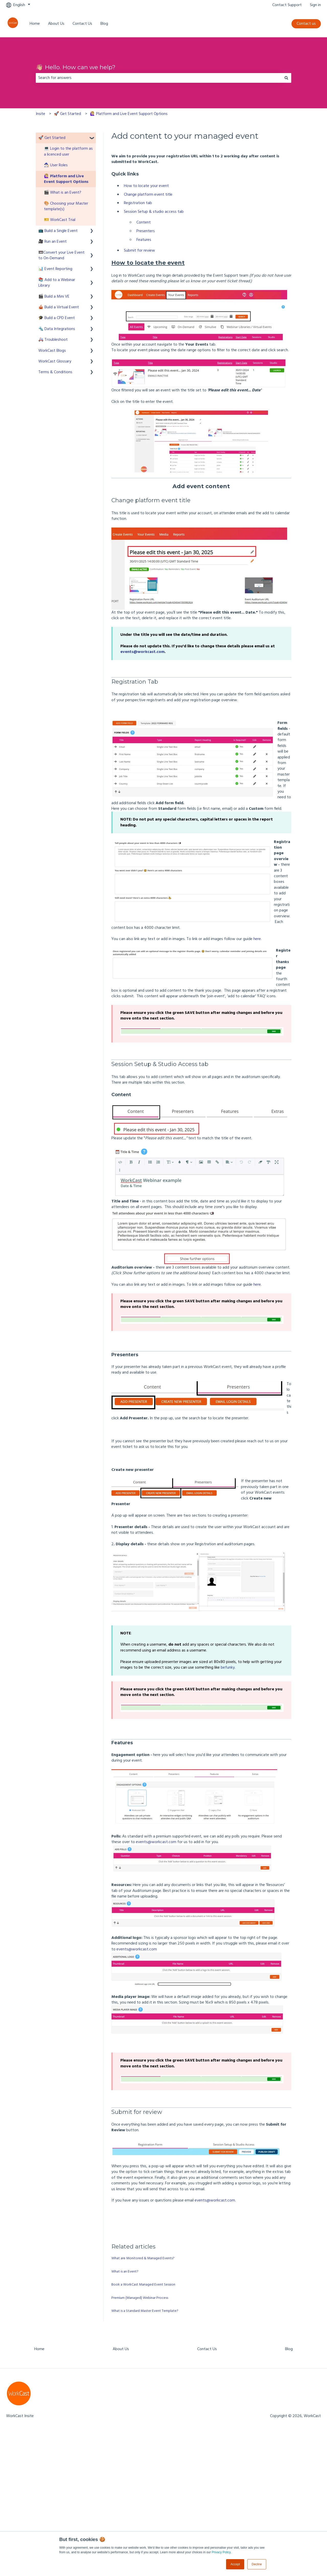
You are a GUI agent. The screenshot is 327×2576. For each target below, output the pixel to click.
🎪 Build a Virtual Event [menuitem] (58, 307)
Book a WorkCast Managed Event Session (143, 2285)
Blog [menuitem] (289, 2349)
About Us (56, 24)
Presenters (145, 231)
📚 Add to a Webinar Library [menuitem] (56, 283)
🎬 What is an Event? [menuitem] (62, 192)
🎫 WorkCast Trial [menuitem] (59, 220)
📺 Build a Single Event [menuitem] (58, 231)
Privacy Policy (221, 2552)
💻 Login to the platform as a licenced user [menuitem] (68, 151)
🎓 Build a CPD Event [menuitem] (56, 318)
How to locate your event (147, 186)
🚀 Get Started (67, 114)
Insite (40, 114)
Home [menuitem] (39, 2349)
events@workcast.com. (215, 2200)
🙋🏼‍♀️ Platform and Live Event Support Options (129, 114)
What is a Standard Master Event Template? (144, 2311)
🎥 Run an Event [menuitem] (52, 241)
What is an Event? (124, 2272)
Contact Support (287, 5)
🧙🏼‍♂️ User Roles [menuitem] (56, 165)
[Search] (286, 78)
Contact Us (82, 24)
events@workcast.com (142, 652)
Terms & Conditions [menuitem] (55, 372)
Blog (104, 24)
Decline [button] (257, 2564)
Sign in (315, 5)
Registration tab (138, 203)
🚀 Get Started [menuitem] (51, 138)
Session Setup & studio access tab (154, 211)
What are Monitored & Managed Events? (142, 2258)
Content (143, 222)
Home (35, 24)
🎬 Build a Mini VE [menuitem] (53, 296)
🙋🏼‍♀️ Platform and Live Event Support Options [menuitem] (66, 179)
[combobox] (159, 78)
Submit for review (140, 250)
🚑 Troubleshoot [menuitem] (53, 339)
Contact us (306, 23)
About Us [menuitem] (121, 2349)
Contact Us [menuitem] (207, 2349)
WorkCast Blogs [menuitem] (52, 350)
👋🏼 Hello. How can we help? (75, 67)
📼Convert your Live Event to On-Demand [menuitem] (61, 255)
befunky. (228, 1667)
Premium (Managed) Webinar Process (139, 2298)
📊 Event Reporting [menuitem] (55, 269)
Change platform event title (148, 194)
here (257, 939)
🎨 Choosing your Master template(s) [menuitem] (66, 206)
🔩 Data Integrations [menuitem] (56, 329)
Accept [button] (235, 2564)
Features (144, 240)
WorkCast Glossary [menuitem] (54, 361)
